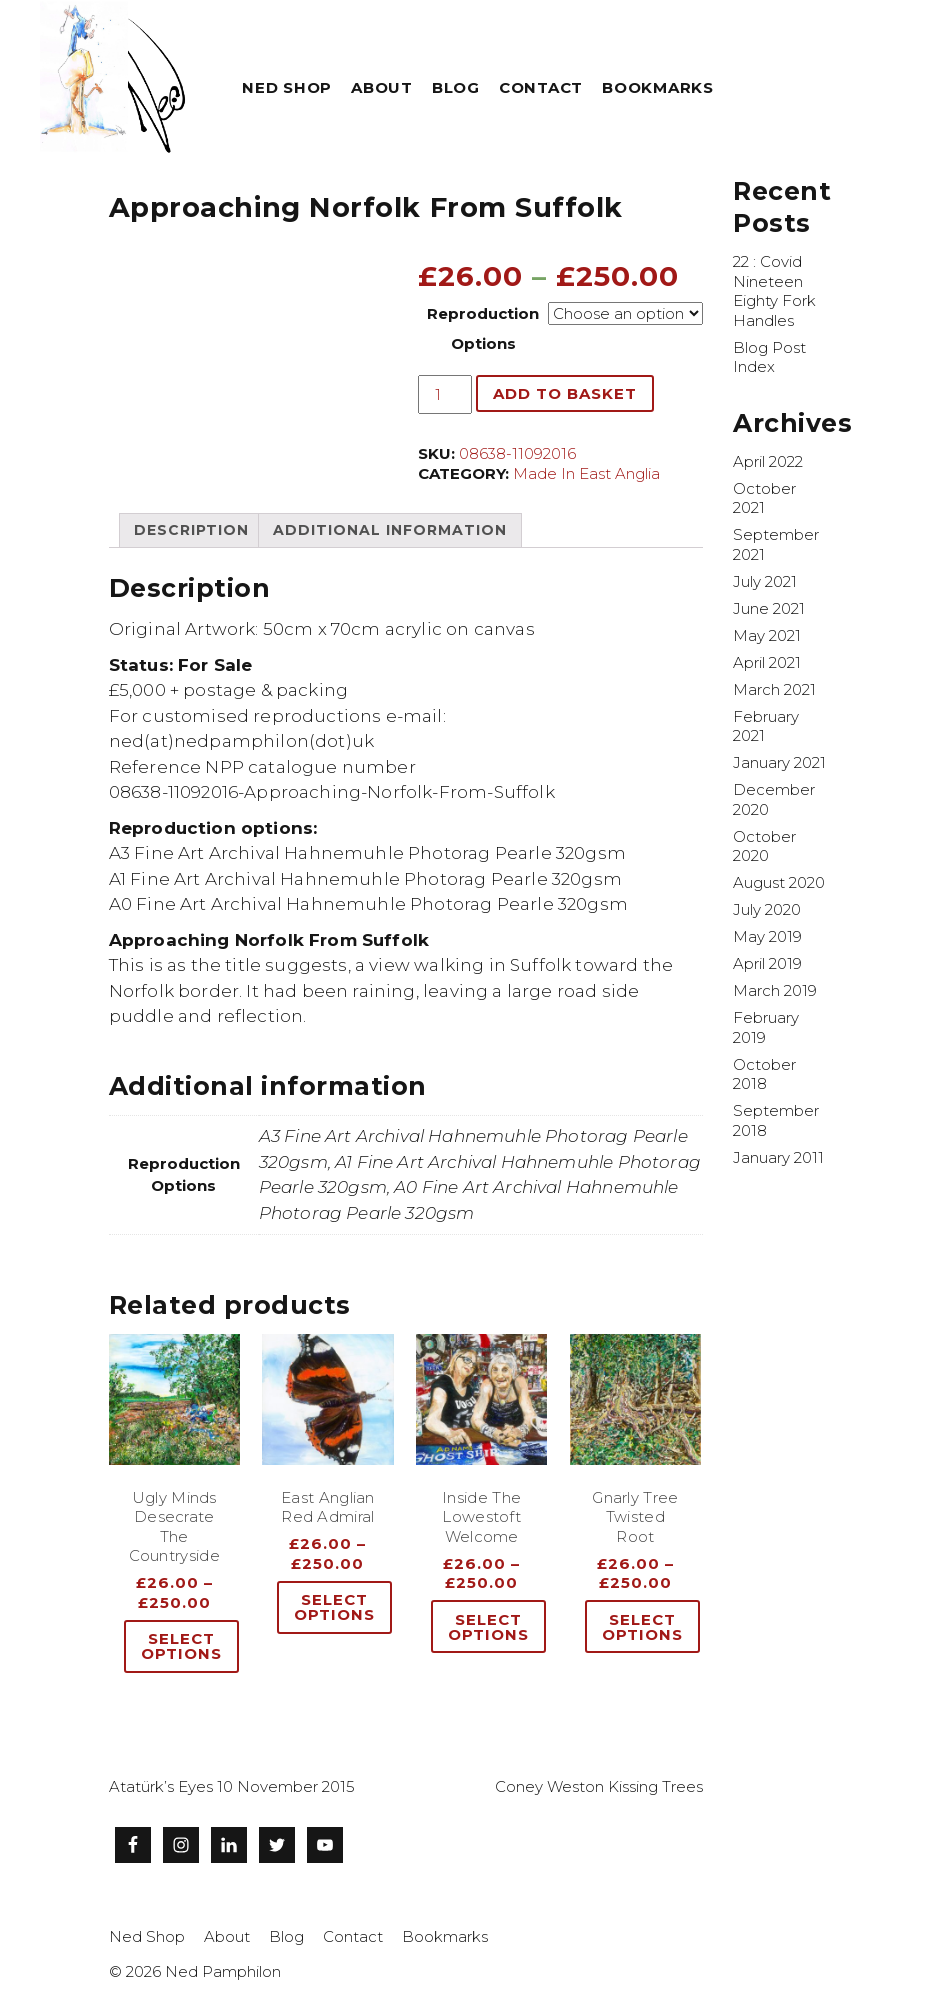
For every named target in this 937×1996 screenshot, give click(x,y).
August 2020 (779, 882)
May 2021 (767, 635)
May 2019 (767, 936)
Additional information (390, 530)
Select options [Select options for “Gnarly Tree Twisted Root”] (642, 1627)
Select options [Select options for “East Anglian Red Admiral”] (334, 1607)
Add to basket (565, 393)
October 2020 (764, 846)
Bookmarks (658, 87)
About (382, 87)
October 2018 (764, 1074)
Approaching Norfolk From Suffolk (366, 207)
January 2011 (778, 1157)
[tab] (191, 530)
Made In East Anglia (586, 473)
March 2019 (775, 990)
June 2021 (769, 608)
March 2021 (774, 689)
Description (191, 530)
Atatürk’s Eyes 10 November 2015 (232, 1786)
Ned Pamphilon (223, 1971)
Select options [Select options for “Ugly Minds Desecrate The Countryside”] (181, 1646)
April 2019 (767, 963)
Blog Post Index (769, 357)
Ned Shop (287, 87)
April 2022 (768, 461)
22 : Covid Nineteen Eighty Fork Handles (774, 291)
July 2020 (767, 909)
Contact (541, 87)
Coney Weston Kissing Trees (599, 1786)
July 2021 (765, 581)
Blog (456, 87)
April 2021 (767, 662)
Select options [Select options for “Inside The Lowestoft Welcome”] (488, 1627)
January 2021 (779, 762)
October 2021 (764, 498)
